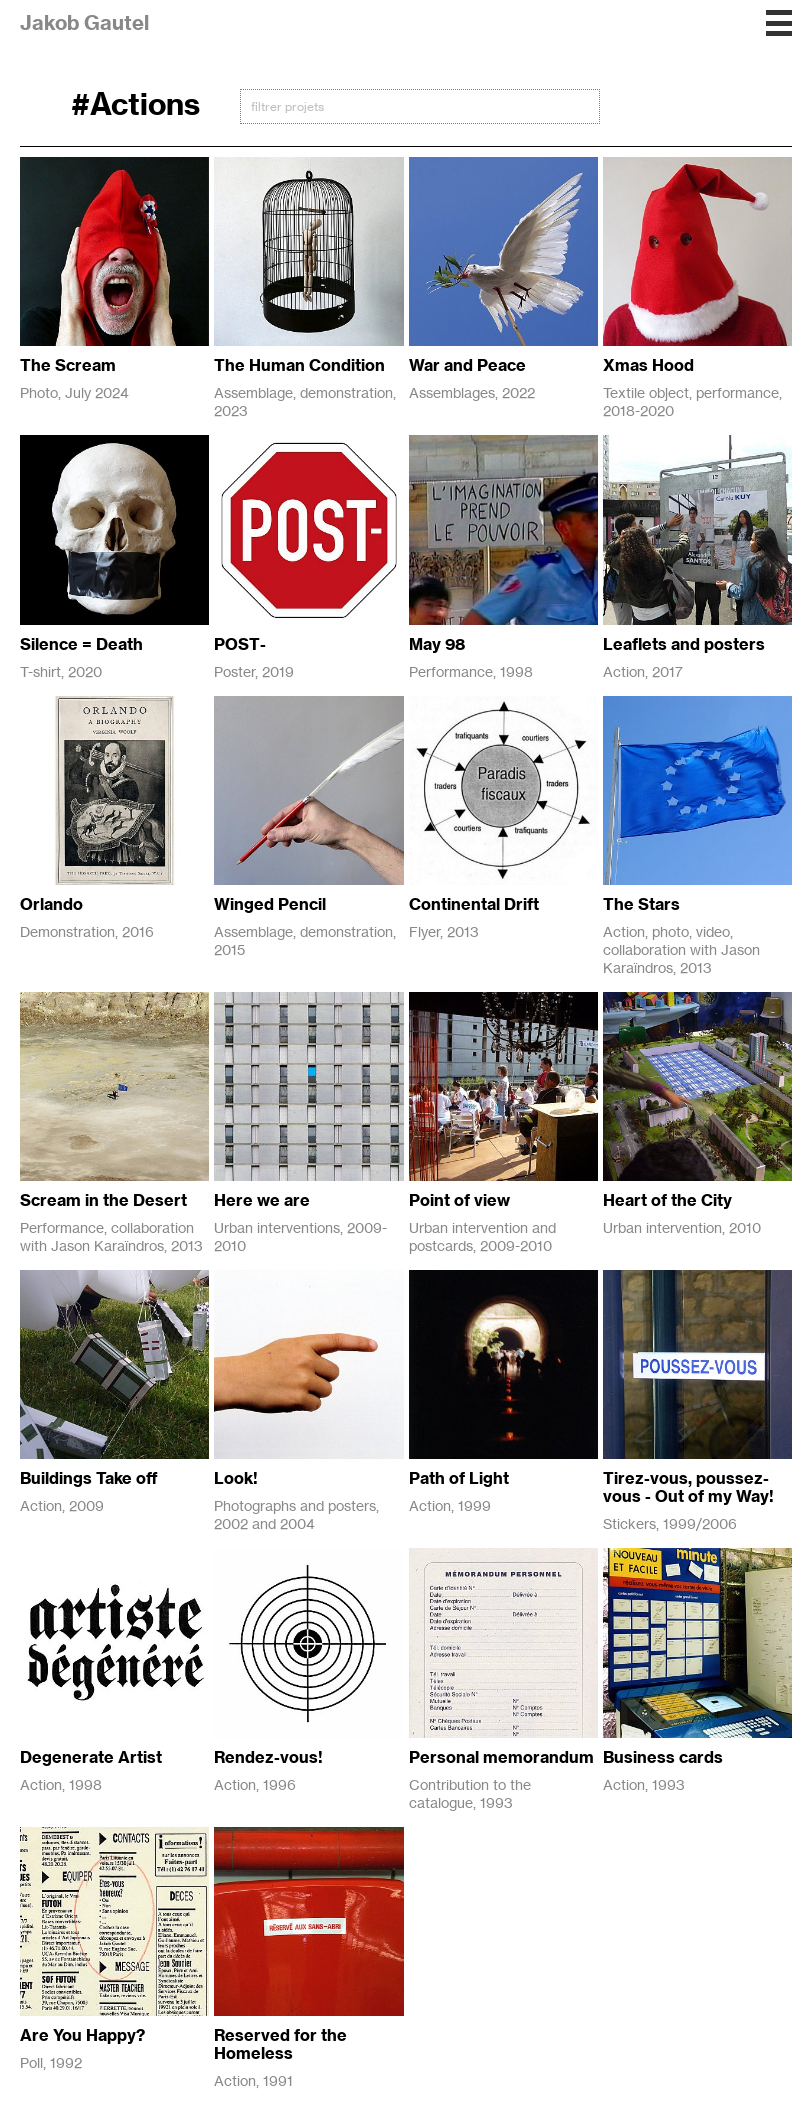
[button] (779, 23)
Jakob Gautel (84, 22)
